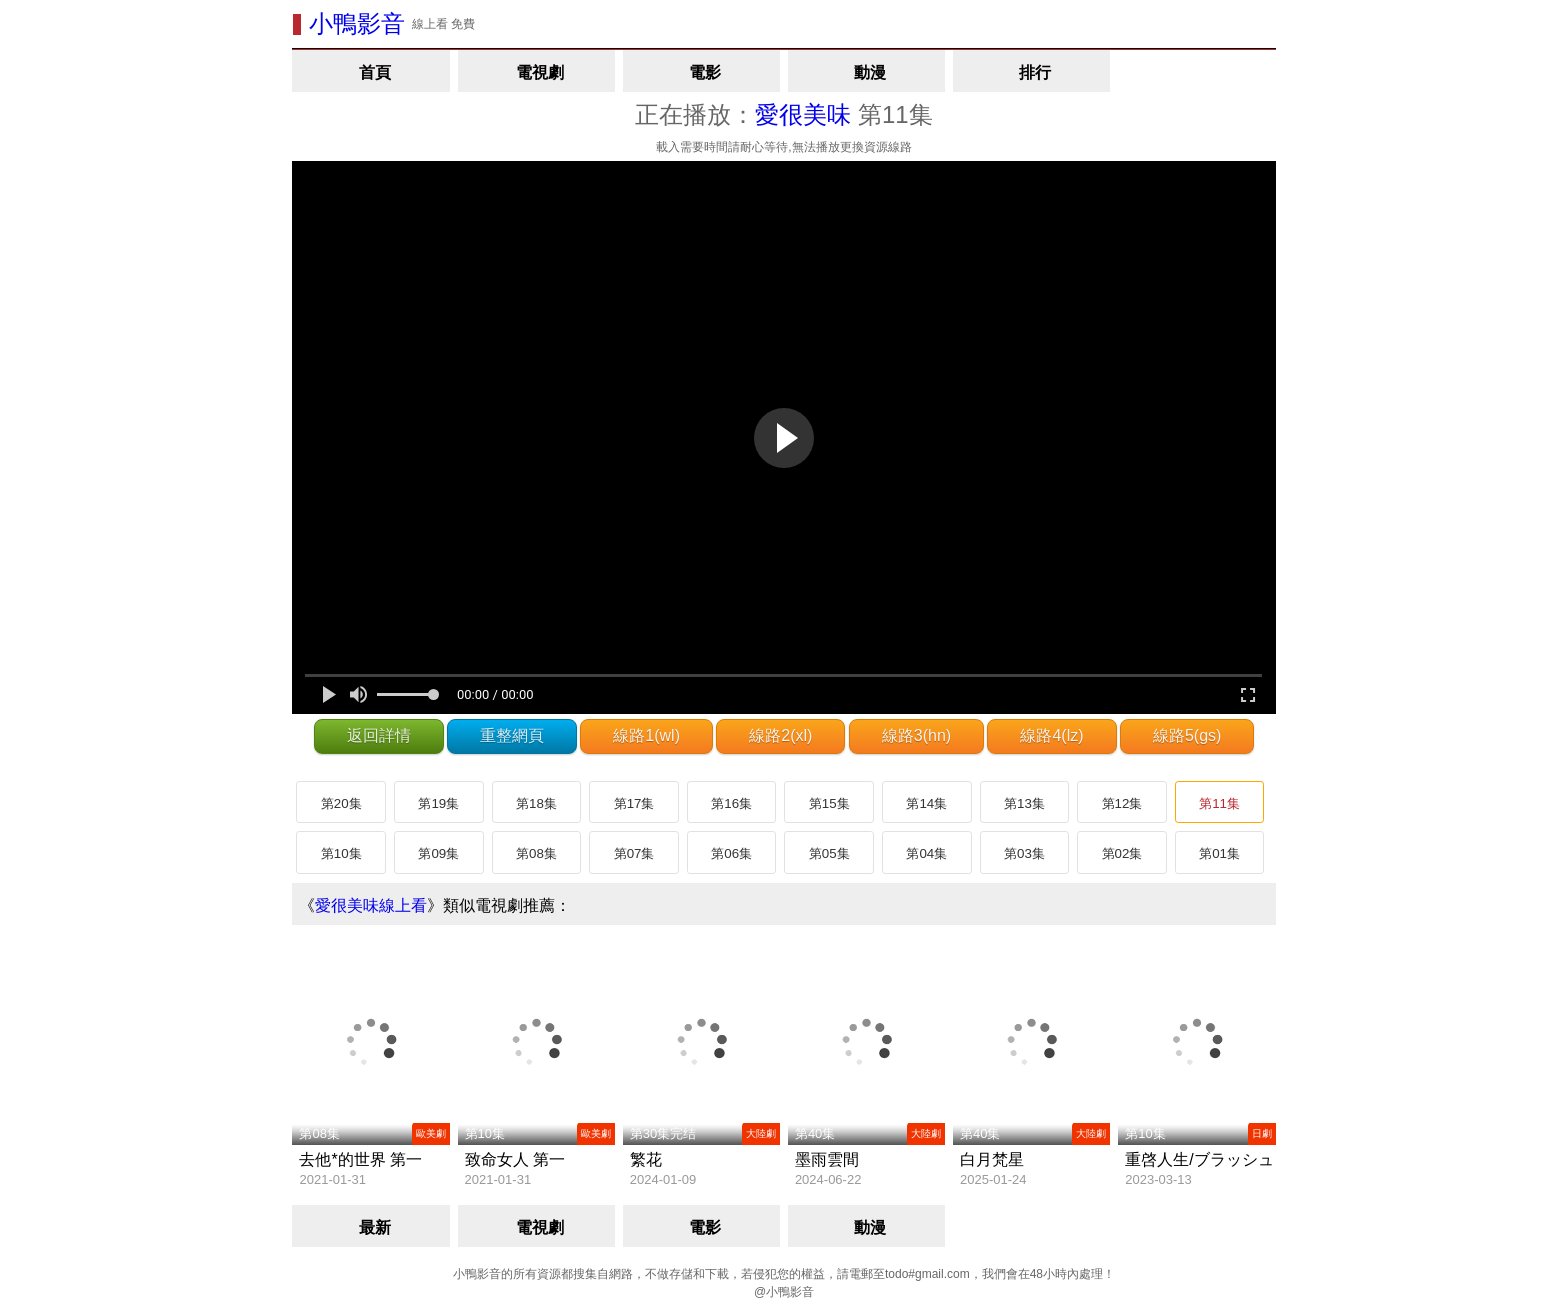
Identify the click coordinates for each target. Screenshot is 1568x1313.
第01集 (1219, 853)
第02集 (1122, 853)
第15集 (829, 803)
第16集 (731, 803)
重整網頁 (512, 735)
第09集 (438, 853)
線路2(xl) (780, 735)
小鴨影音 (357, 23)
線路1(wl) (646, 735)
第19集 (438, 803)
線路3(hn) (916, 735)
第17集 (634, 803)
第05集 (829, 853)
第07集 (634, 853)
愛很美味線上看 (371, 905)
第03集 (1024, 853)
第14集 (926, 803)
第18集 (536, 803)
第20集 (341, 803)
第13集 (1024, 803)
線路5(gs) (1187, 735)
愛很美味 (803, 114)
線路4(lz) (1051, 735)
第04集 (926, 853)
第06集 (731, 853)
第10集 (341, 853)
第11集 (1219, 803)
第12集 (1122, 803)
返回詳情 (379, 735)
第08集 (536, 853)
